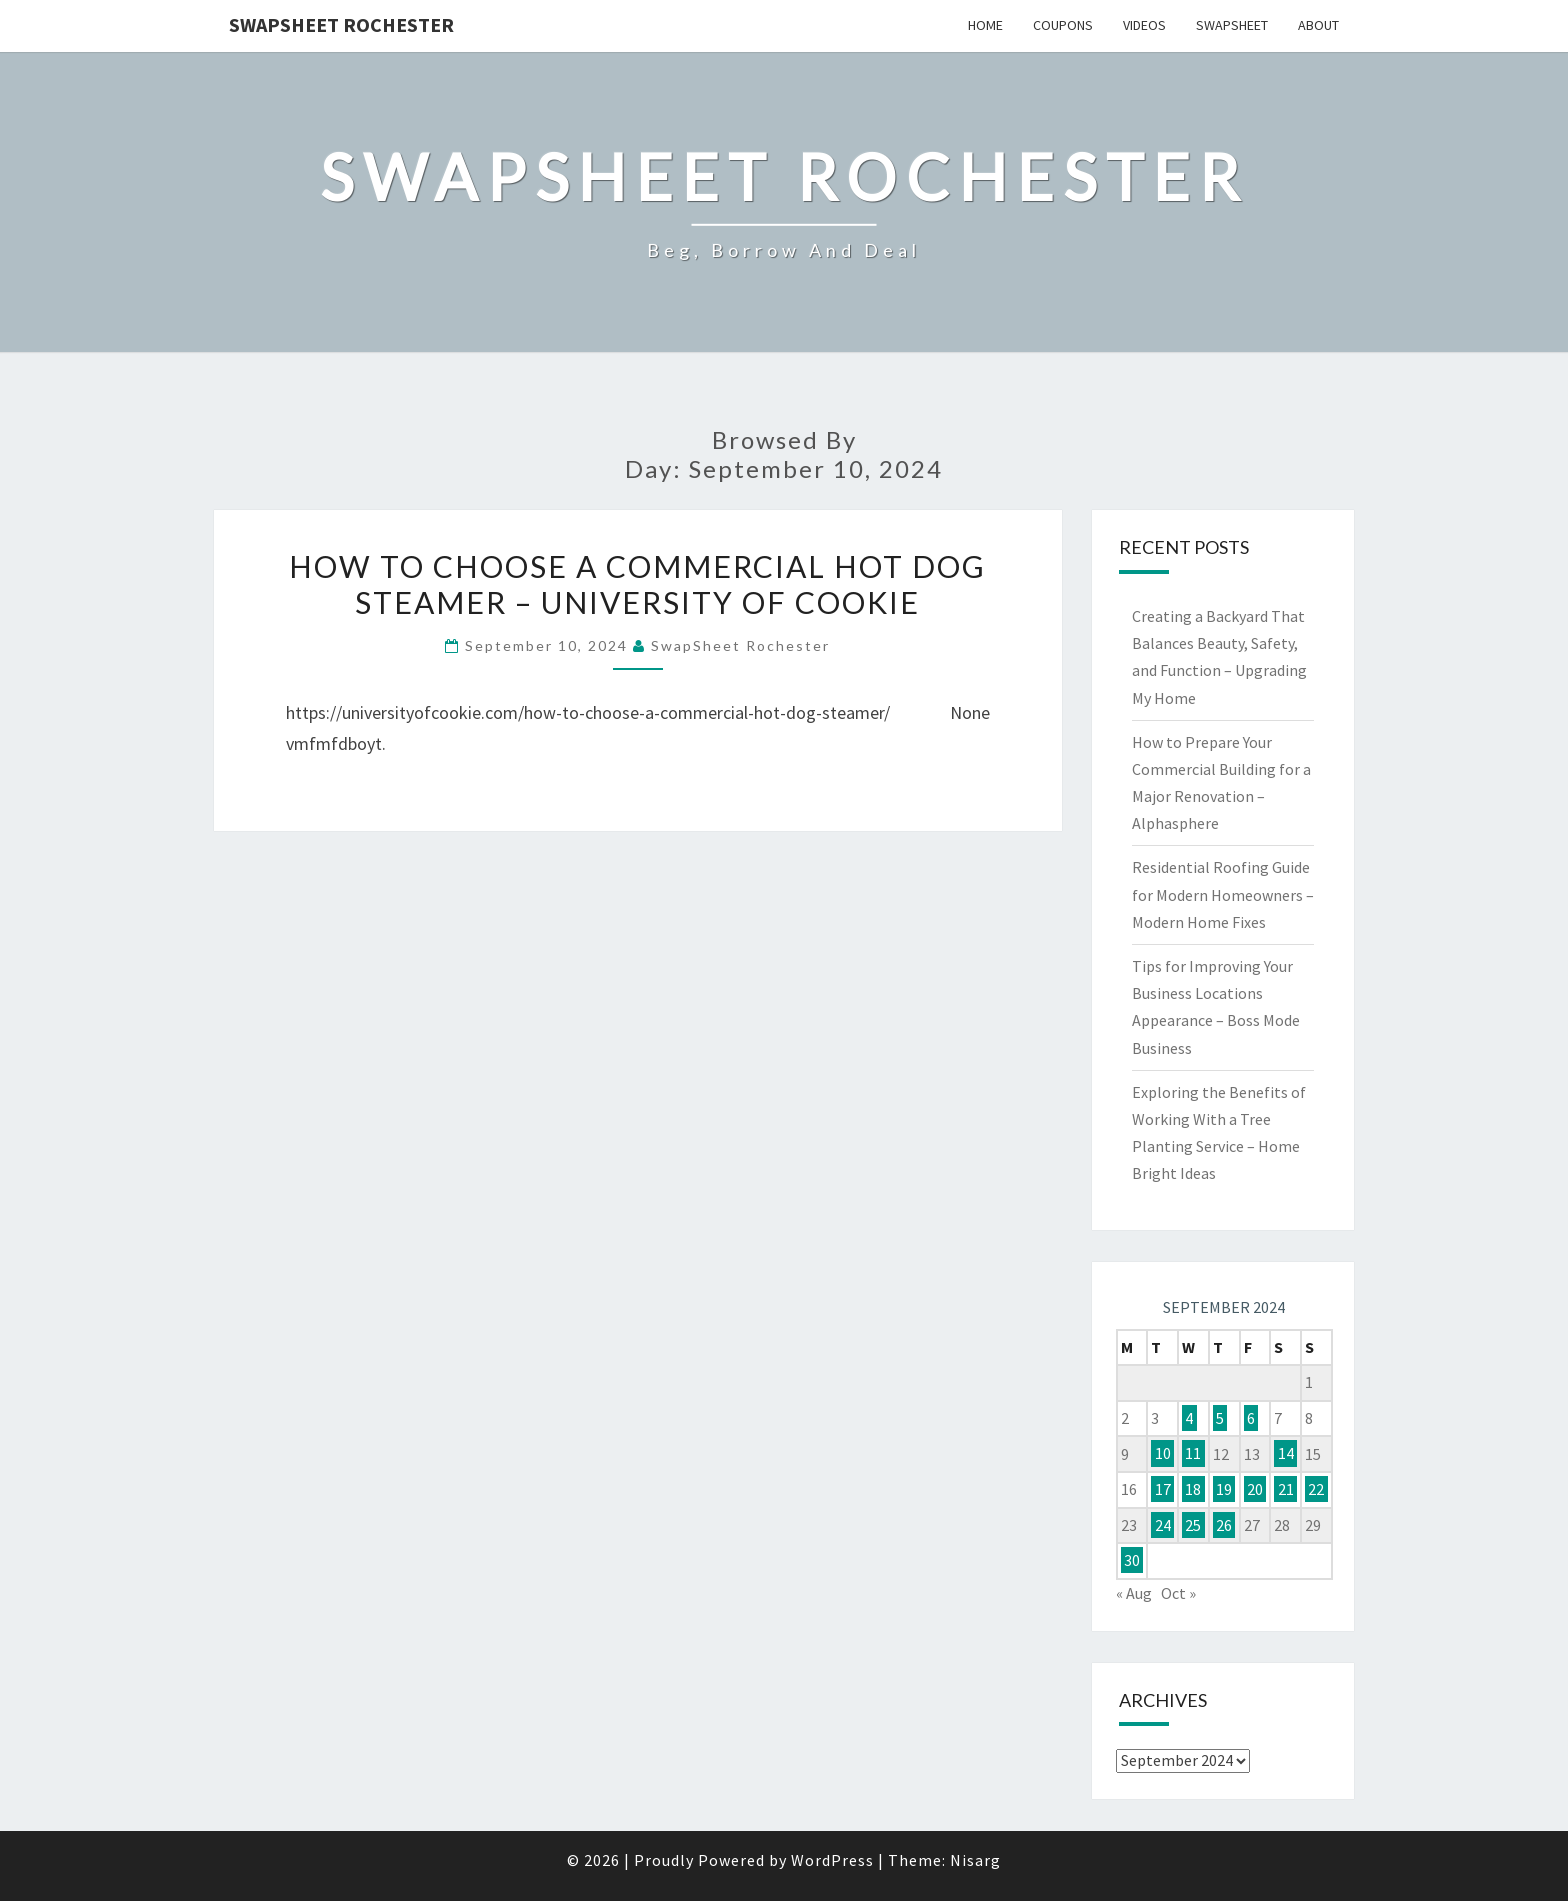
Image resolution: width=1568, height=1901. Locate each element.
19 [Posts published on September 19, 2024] (1224, 1489)
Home (985, 25)
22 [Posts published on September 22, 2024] (1316, 1489)
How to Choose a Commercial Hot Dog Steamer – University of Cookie (637, 584)
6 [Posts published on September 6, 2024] (1251, 1418)
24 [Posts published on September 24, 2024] (1163, 1525)
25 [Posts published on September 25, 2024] (1193, 1525)
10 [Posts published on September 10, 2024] (1163, 1454)
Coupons (1063, 25)
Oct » (1178, 1593)
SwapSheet (1232, 25)
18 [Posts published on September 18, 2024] (1193, 1489)
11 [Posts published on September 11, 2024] (1193, 1454)
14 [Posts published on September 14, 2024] (1286, 1454)
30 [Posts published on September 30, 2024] (1132, 1560)
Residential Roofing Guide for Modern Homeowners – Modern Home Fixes (1223, 894)
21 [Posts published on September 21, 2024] (1286, 1489)
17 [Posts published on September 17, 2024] (1163, 1489)
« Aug (1134, 1593)
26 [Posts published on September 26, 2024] (1224, 1525)
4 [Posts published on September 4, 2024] (1189, 1418)
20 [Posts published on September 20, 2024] (1255, 1489)
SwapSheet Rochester (341, 24)
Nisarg (975, 1860)
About (1318, 25)
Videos (1144, 25)
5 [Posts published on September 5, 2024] (1220, 1418)
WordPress (832, 1860)
